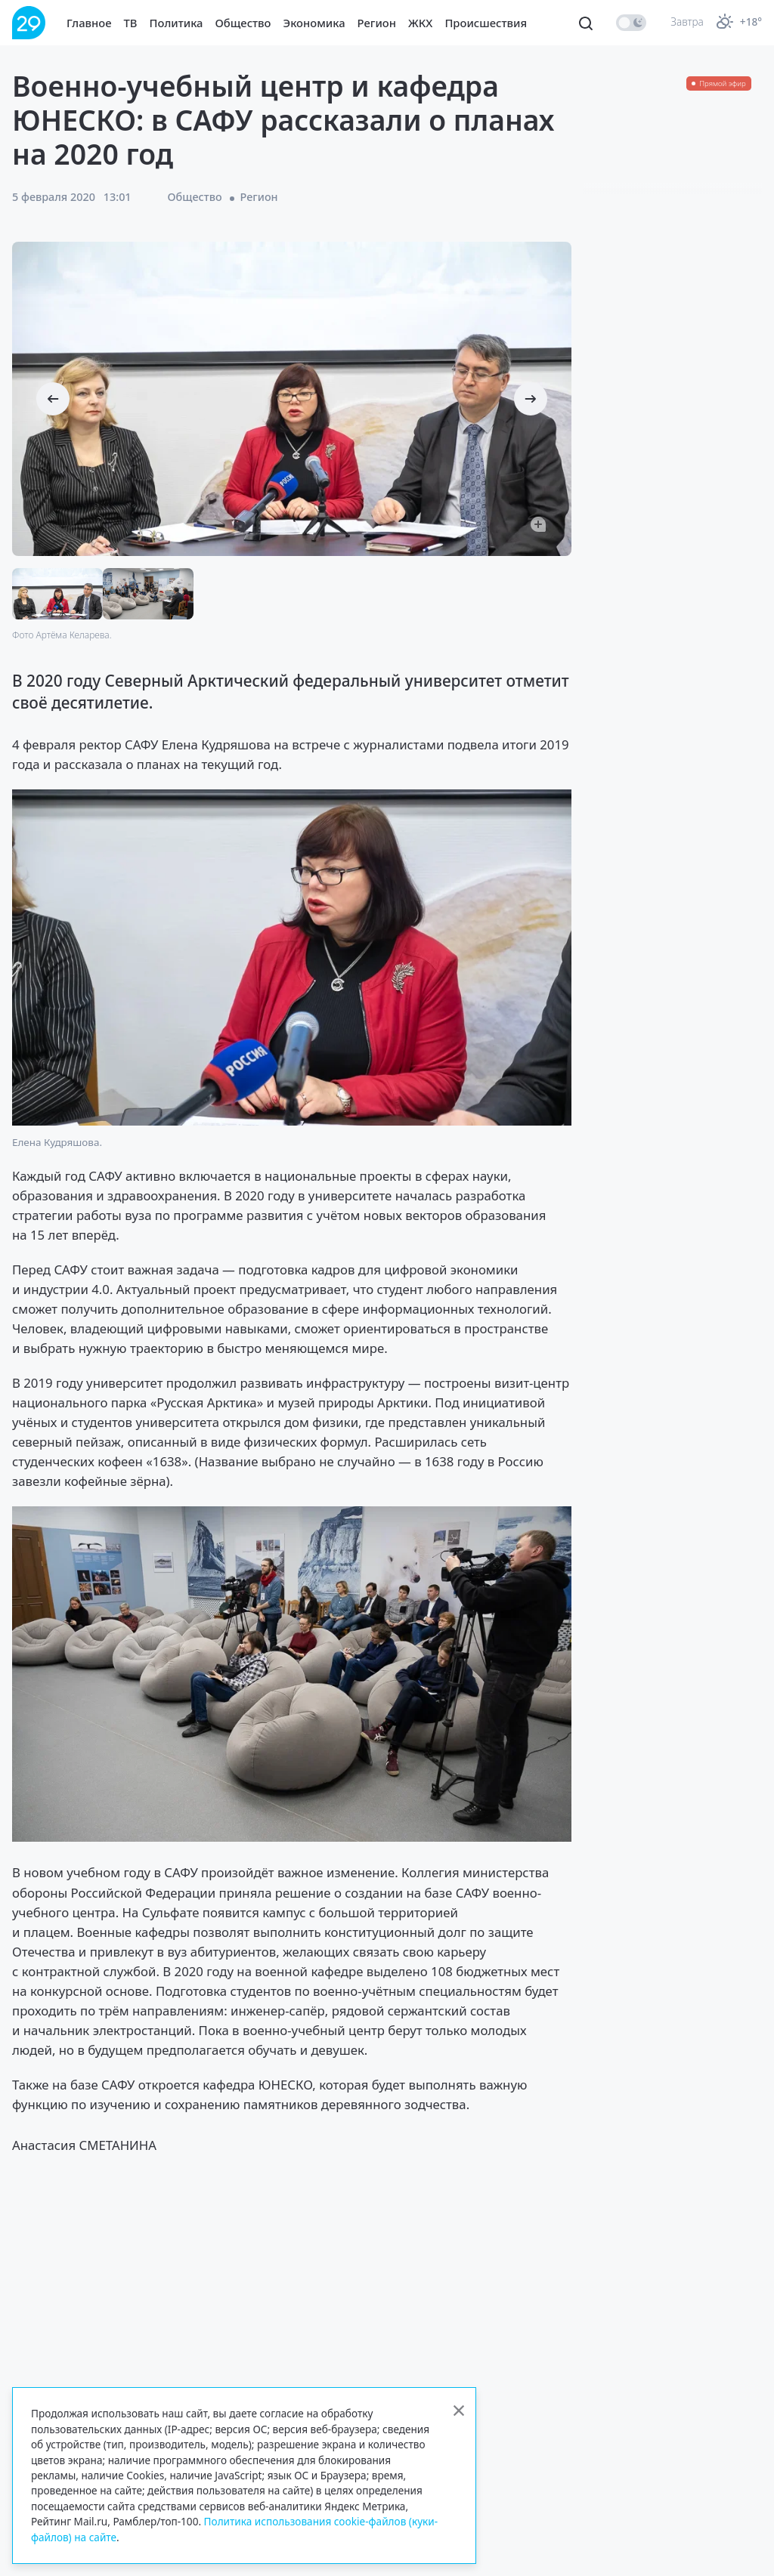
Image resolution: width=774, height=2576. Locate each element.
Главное (89, 22)
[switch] (631, 22)
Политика (176, 22)
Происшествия (485, 22)
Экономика (314, 22)
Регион (377, 22)
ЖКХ (420, 22)
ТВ (131, 22)
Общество (243, 22)
